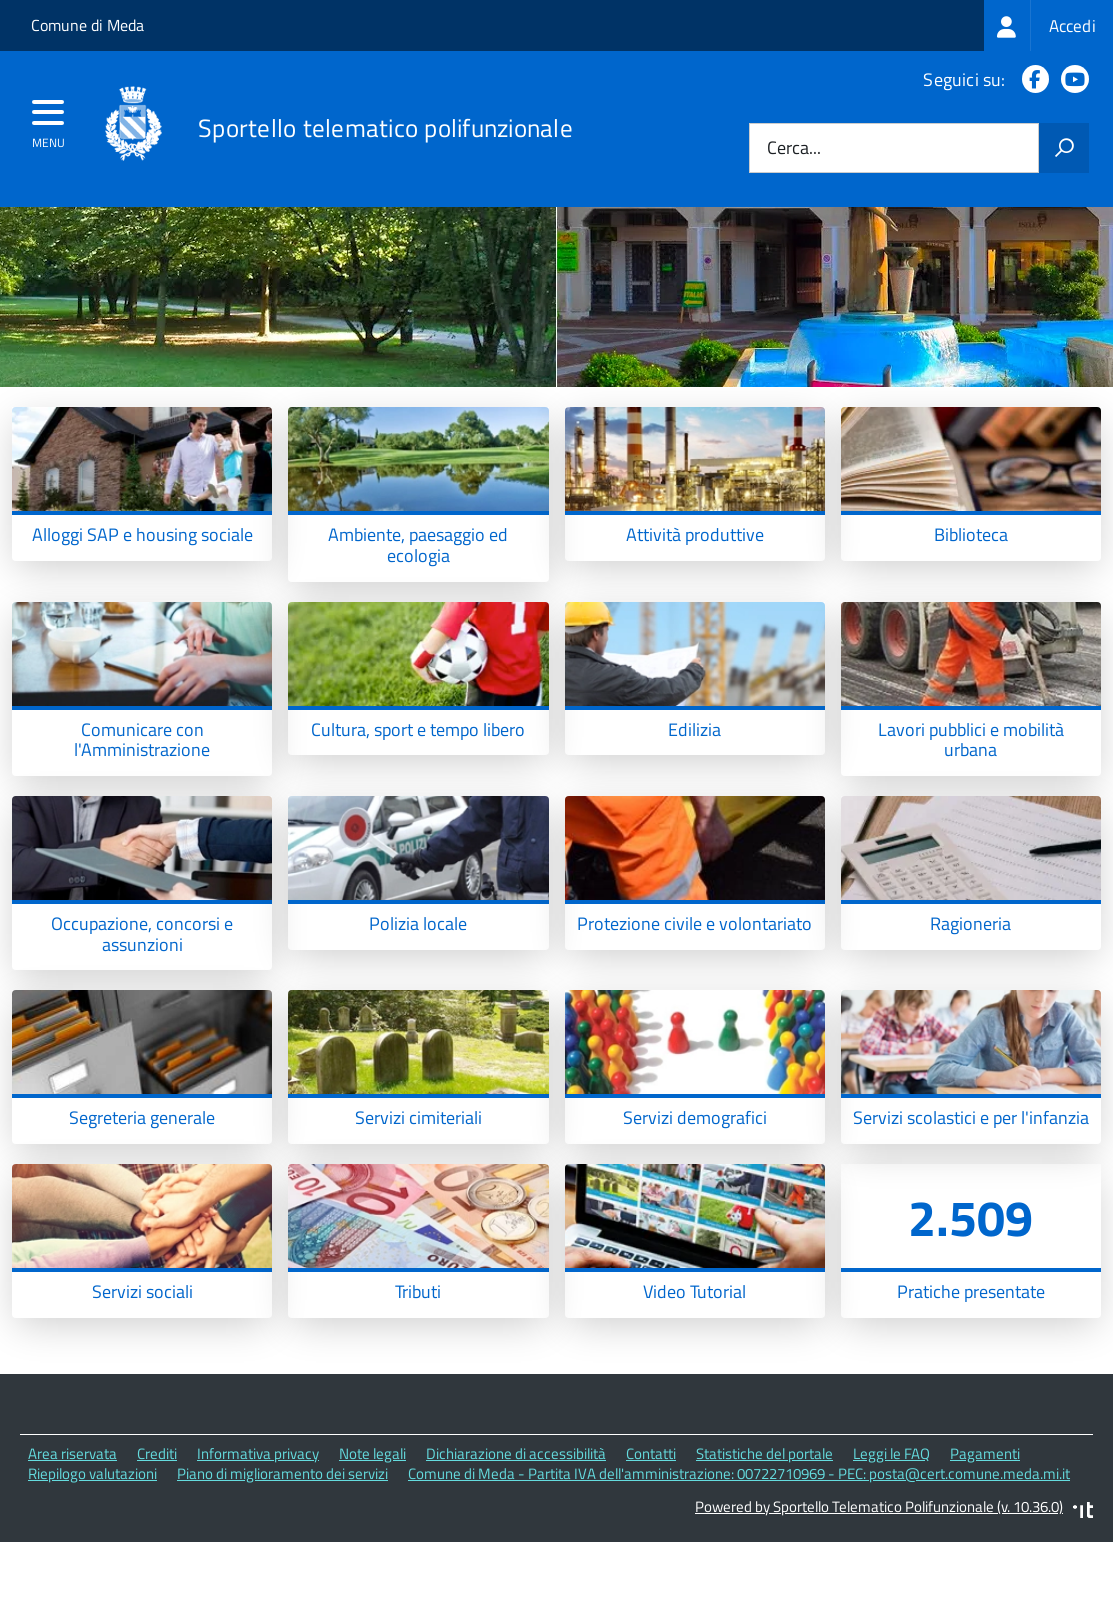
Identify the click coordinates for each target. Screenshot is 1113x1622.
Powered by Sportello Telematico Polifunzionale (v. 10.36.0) (879, 1585)
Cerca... (794, 148)
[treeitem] (1048, 25)
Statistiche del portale (764, 1531)
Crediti (157, 1531)
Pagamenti (985, 1531)
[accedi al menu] (48, 119)
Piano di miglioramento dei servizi (282, 1552)
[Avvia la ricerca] (1064, 148)
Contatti (651, 1531)
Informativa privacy (258, 1531)
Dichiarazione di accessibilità (516, 1531)
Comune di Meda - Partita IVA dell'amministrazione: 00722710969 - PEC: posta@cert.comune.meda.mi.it (739, 1552)
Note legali (372, 1531)
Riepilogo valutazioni (92, 1552)
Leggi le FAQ (891, 1531)
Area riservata (72, 1531)
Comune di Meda (87, 25)
